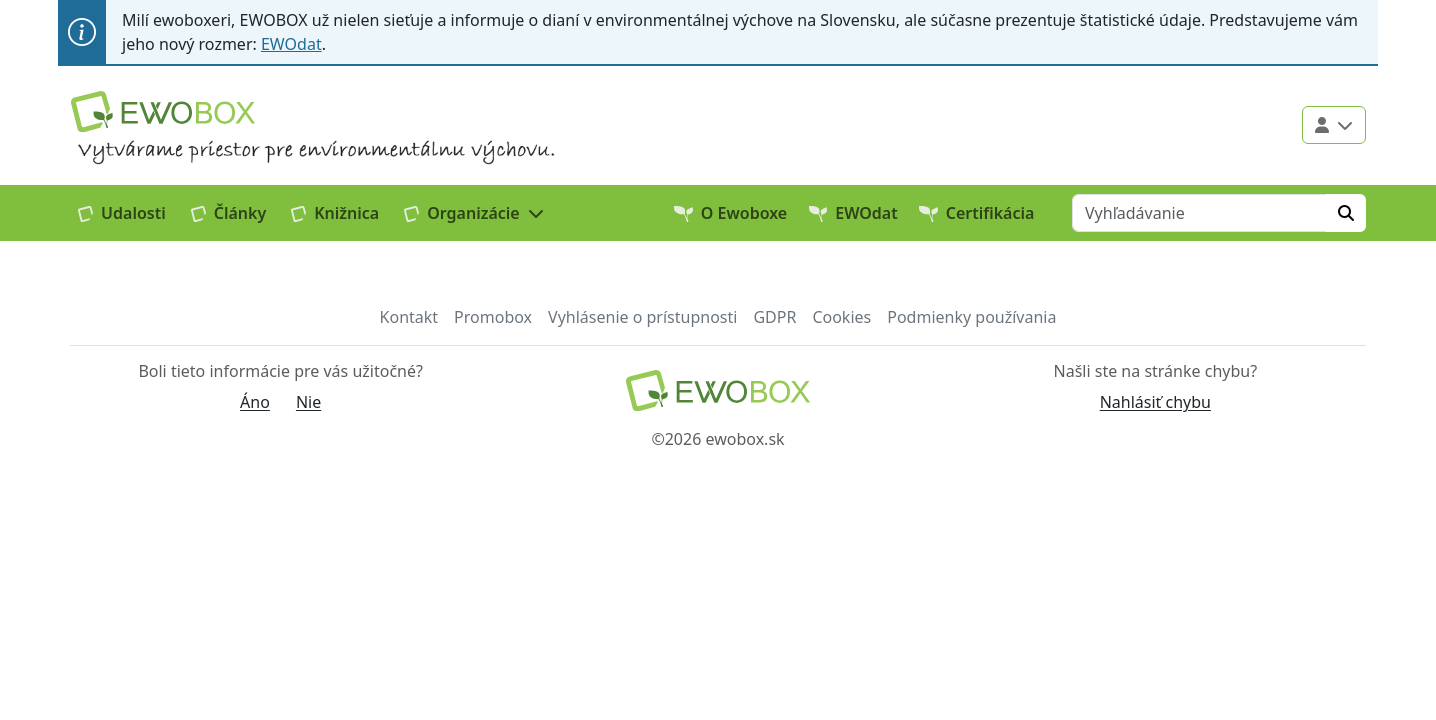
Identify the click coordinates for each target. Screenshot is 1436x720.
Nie (308, 402)
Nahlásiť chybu (1155, 402)
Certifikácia (976, 213)
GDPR (774, 317)
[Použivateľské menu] (1334, 125)
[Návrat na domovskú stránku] (717, 390)
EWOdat (291, 44)
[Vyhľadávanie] (1199, 213)
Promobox (493, 317)
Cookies (841, 317)
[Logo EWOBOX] (163, 111)
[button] (474, 213)
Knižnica (335, 213)
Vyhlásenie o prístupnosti (642, 317)
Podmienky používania (971, 317)
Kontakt (409, 317)
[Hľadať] (1346, 213)
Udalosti (122, 213)
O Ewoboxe (730, 213)
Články (229, 213)
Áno (255, 402)
